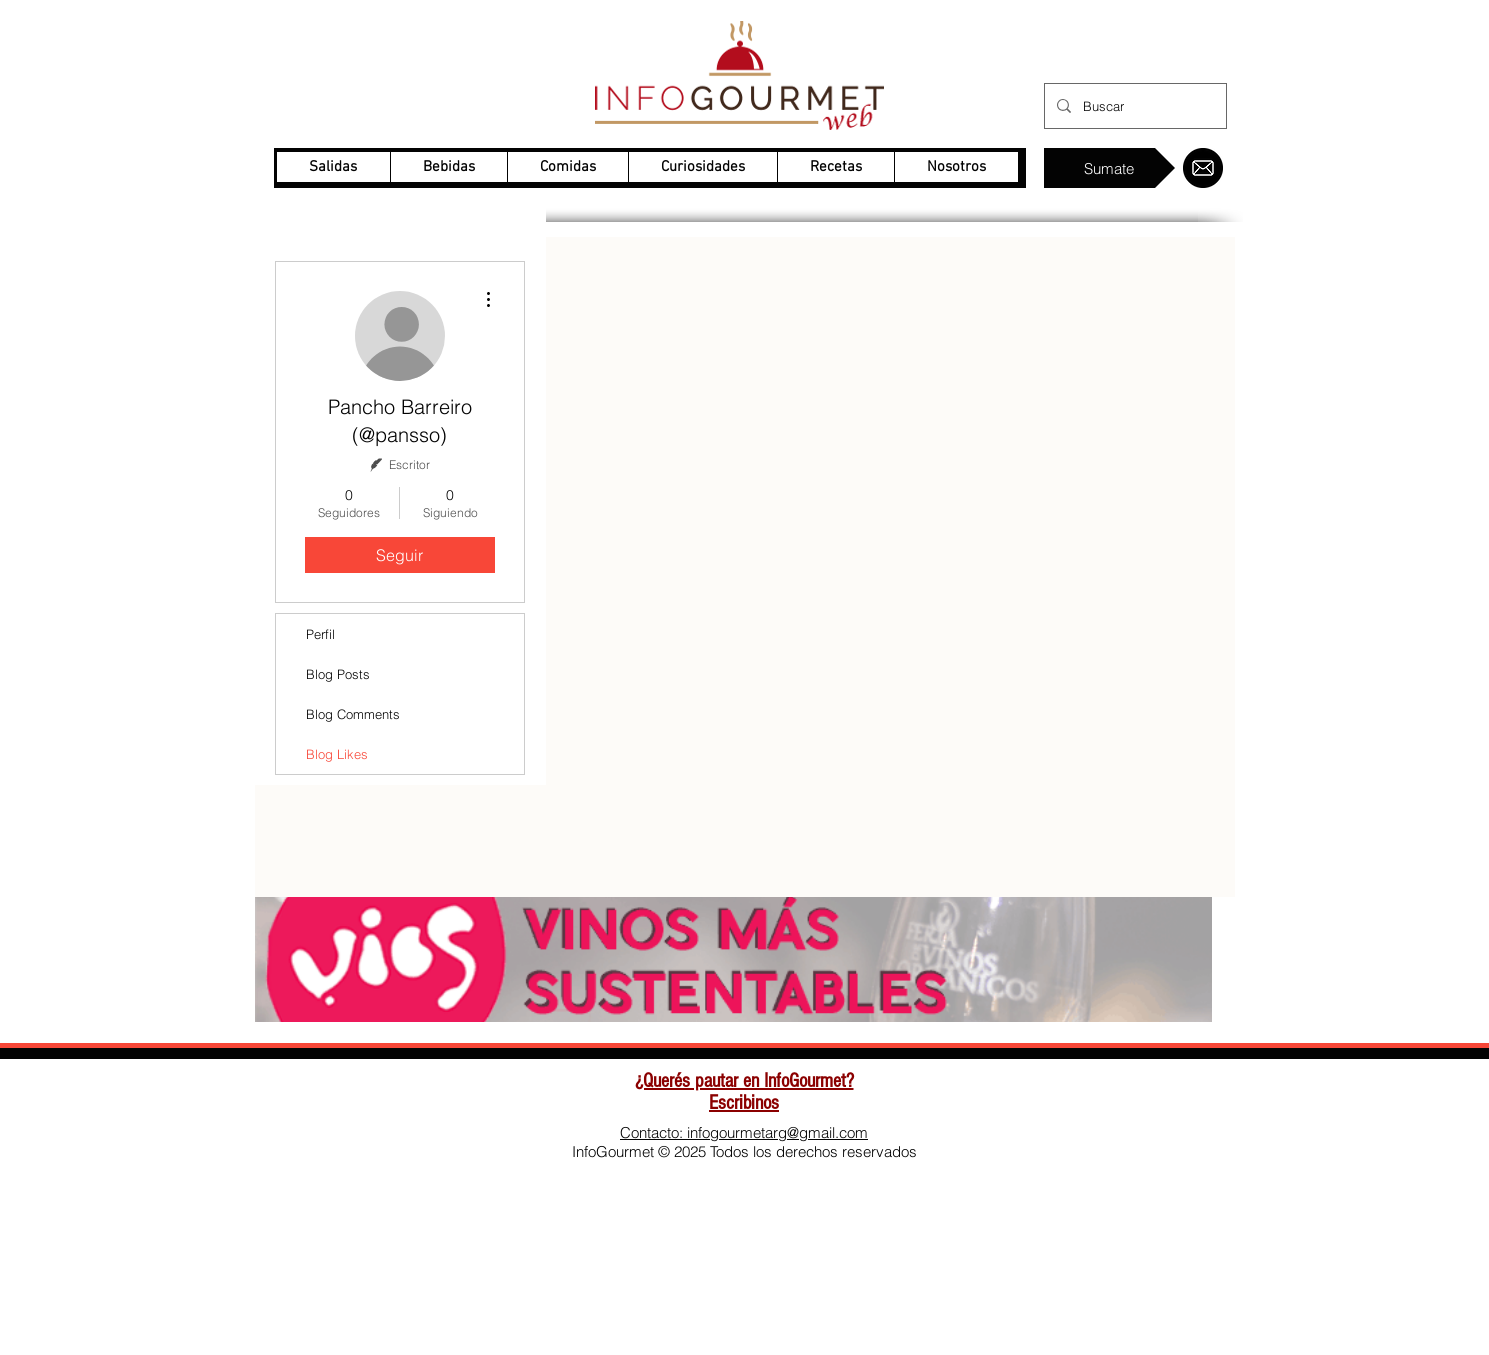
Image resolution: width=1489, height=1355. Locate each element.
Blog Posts (338, 674)
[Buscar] (1133, 106)
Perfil (320, 634)
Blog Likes (337, 754)
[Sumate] (1109, 168)
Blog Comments (353, 714)
